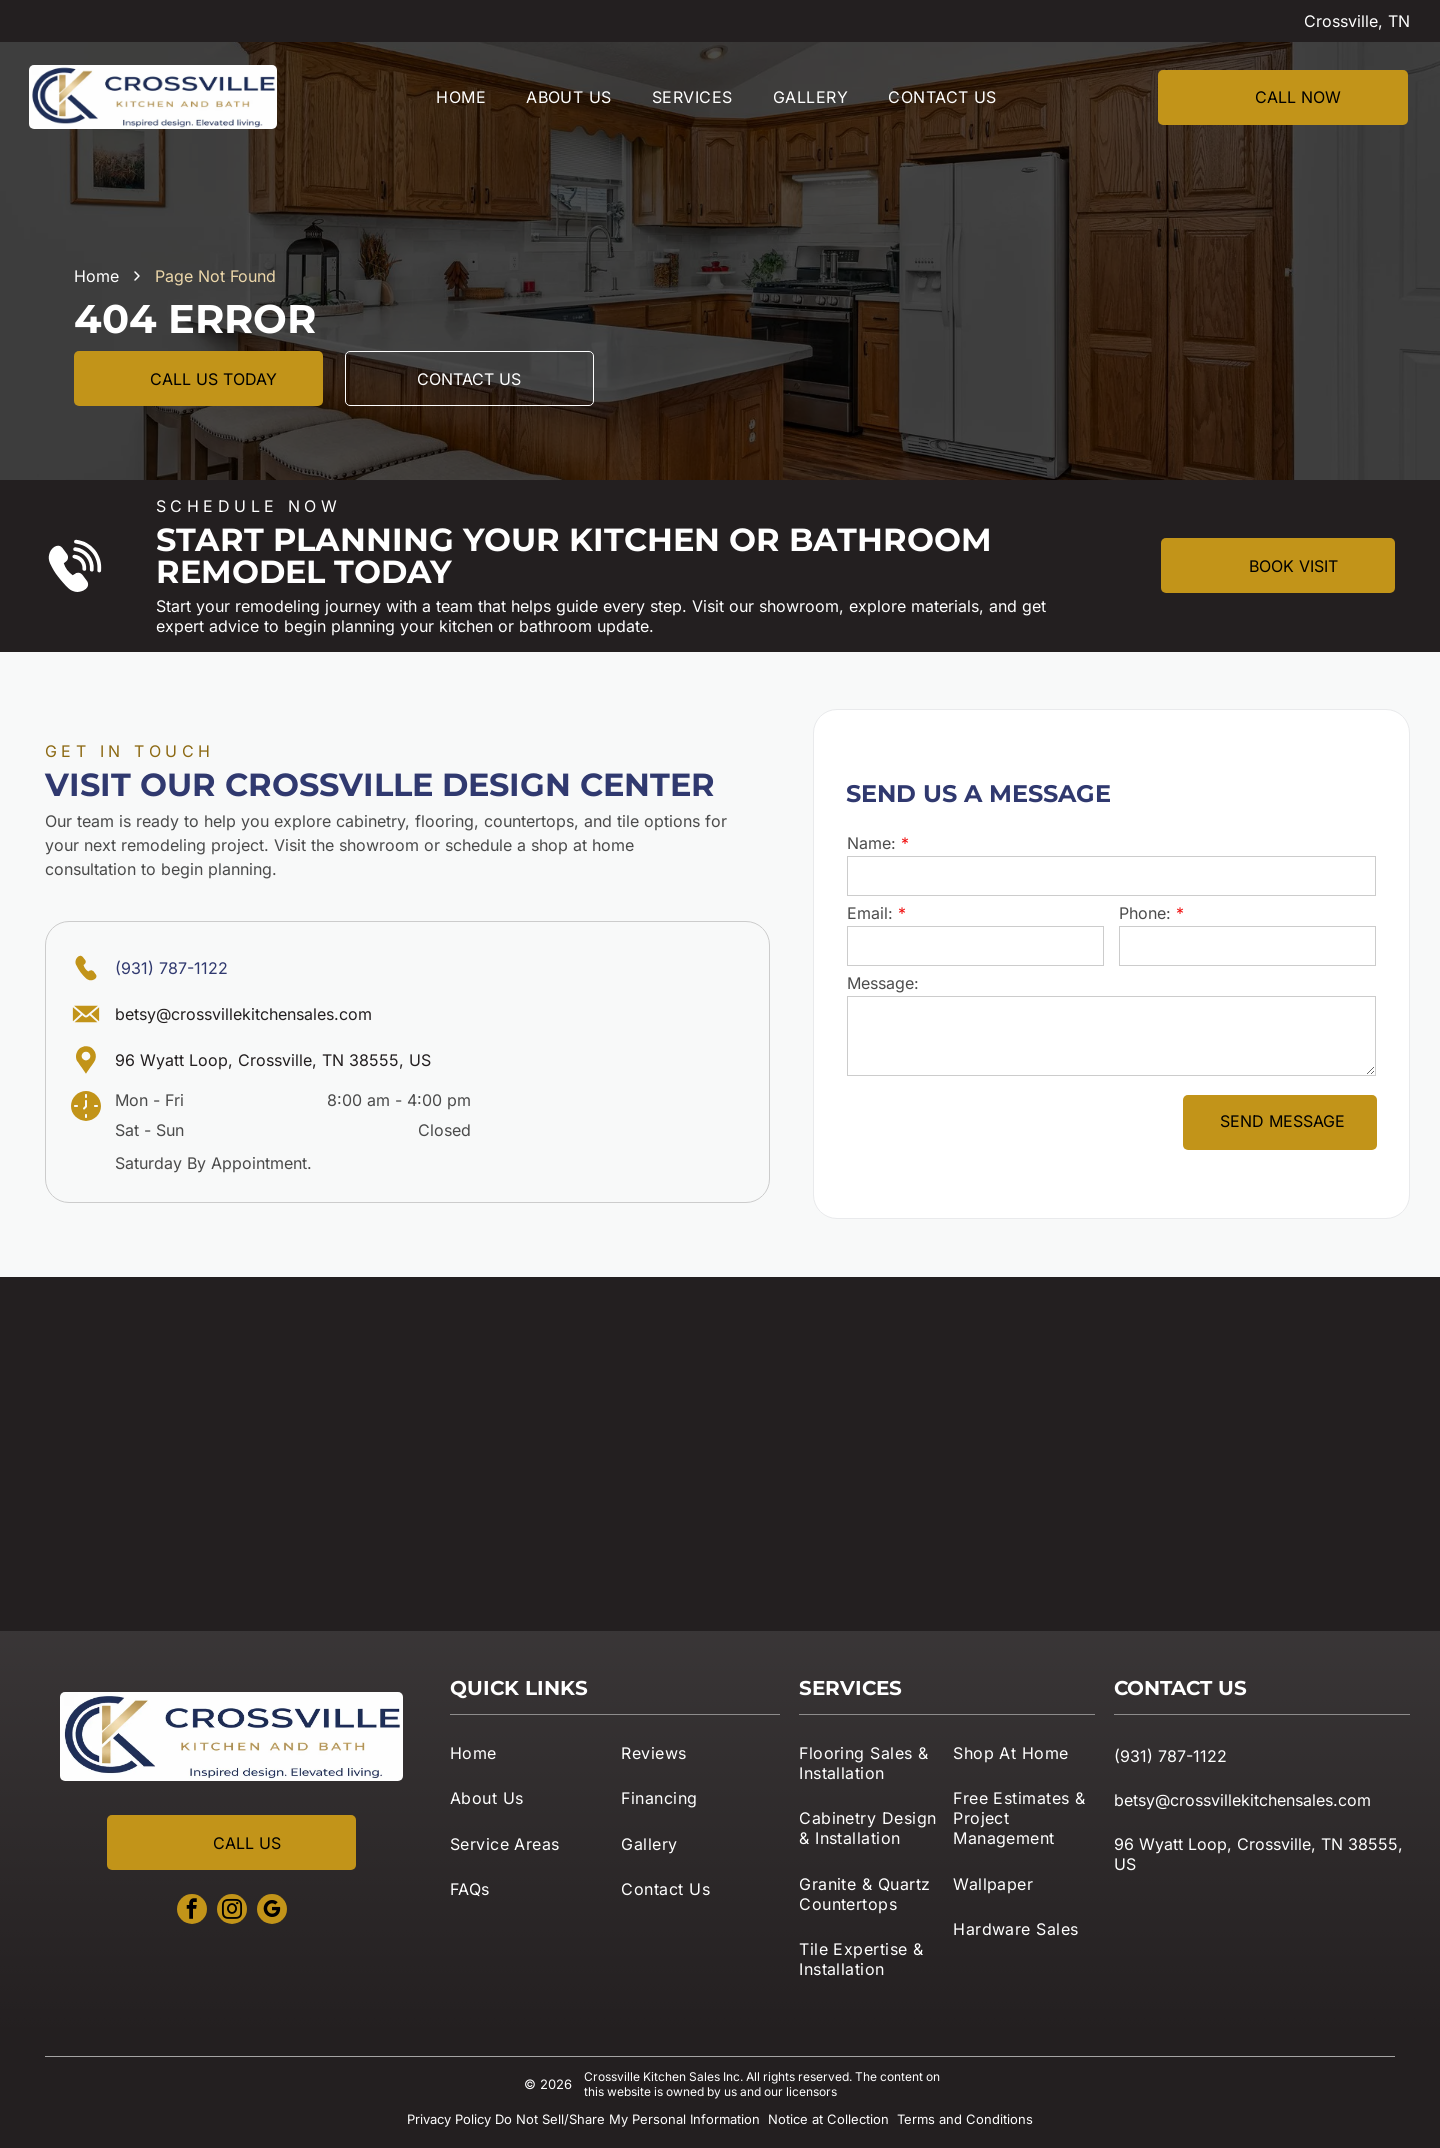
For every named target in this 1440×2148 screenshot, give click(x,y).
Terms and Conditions (965, 2119)
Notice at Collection (828, 2119)
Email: (870, 913)
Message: (883, 983)
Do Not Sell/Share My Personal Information (627, 2119)
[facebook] (192, 1911)
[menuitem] (461, 97)
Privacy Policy (449, 2119)
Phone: (1145, 913)
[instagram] (232, 1911)
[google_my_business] (272, 1911)
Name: (871, 843)
